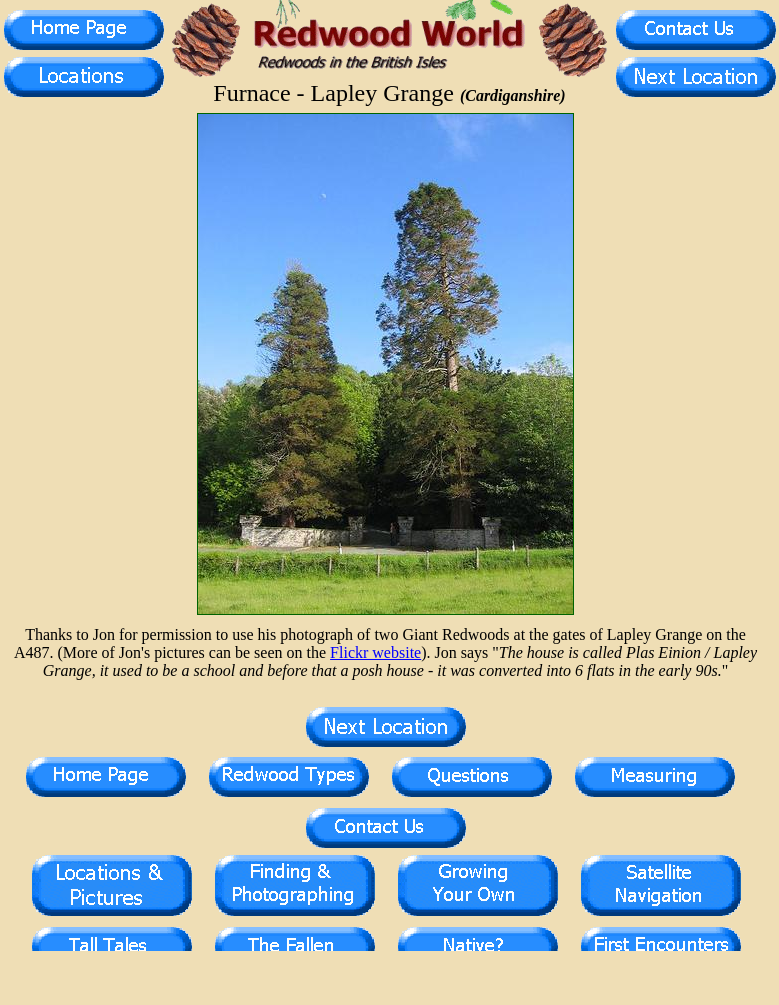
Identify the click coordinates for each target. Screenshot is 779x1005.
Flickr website (375, 652)
